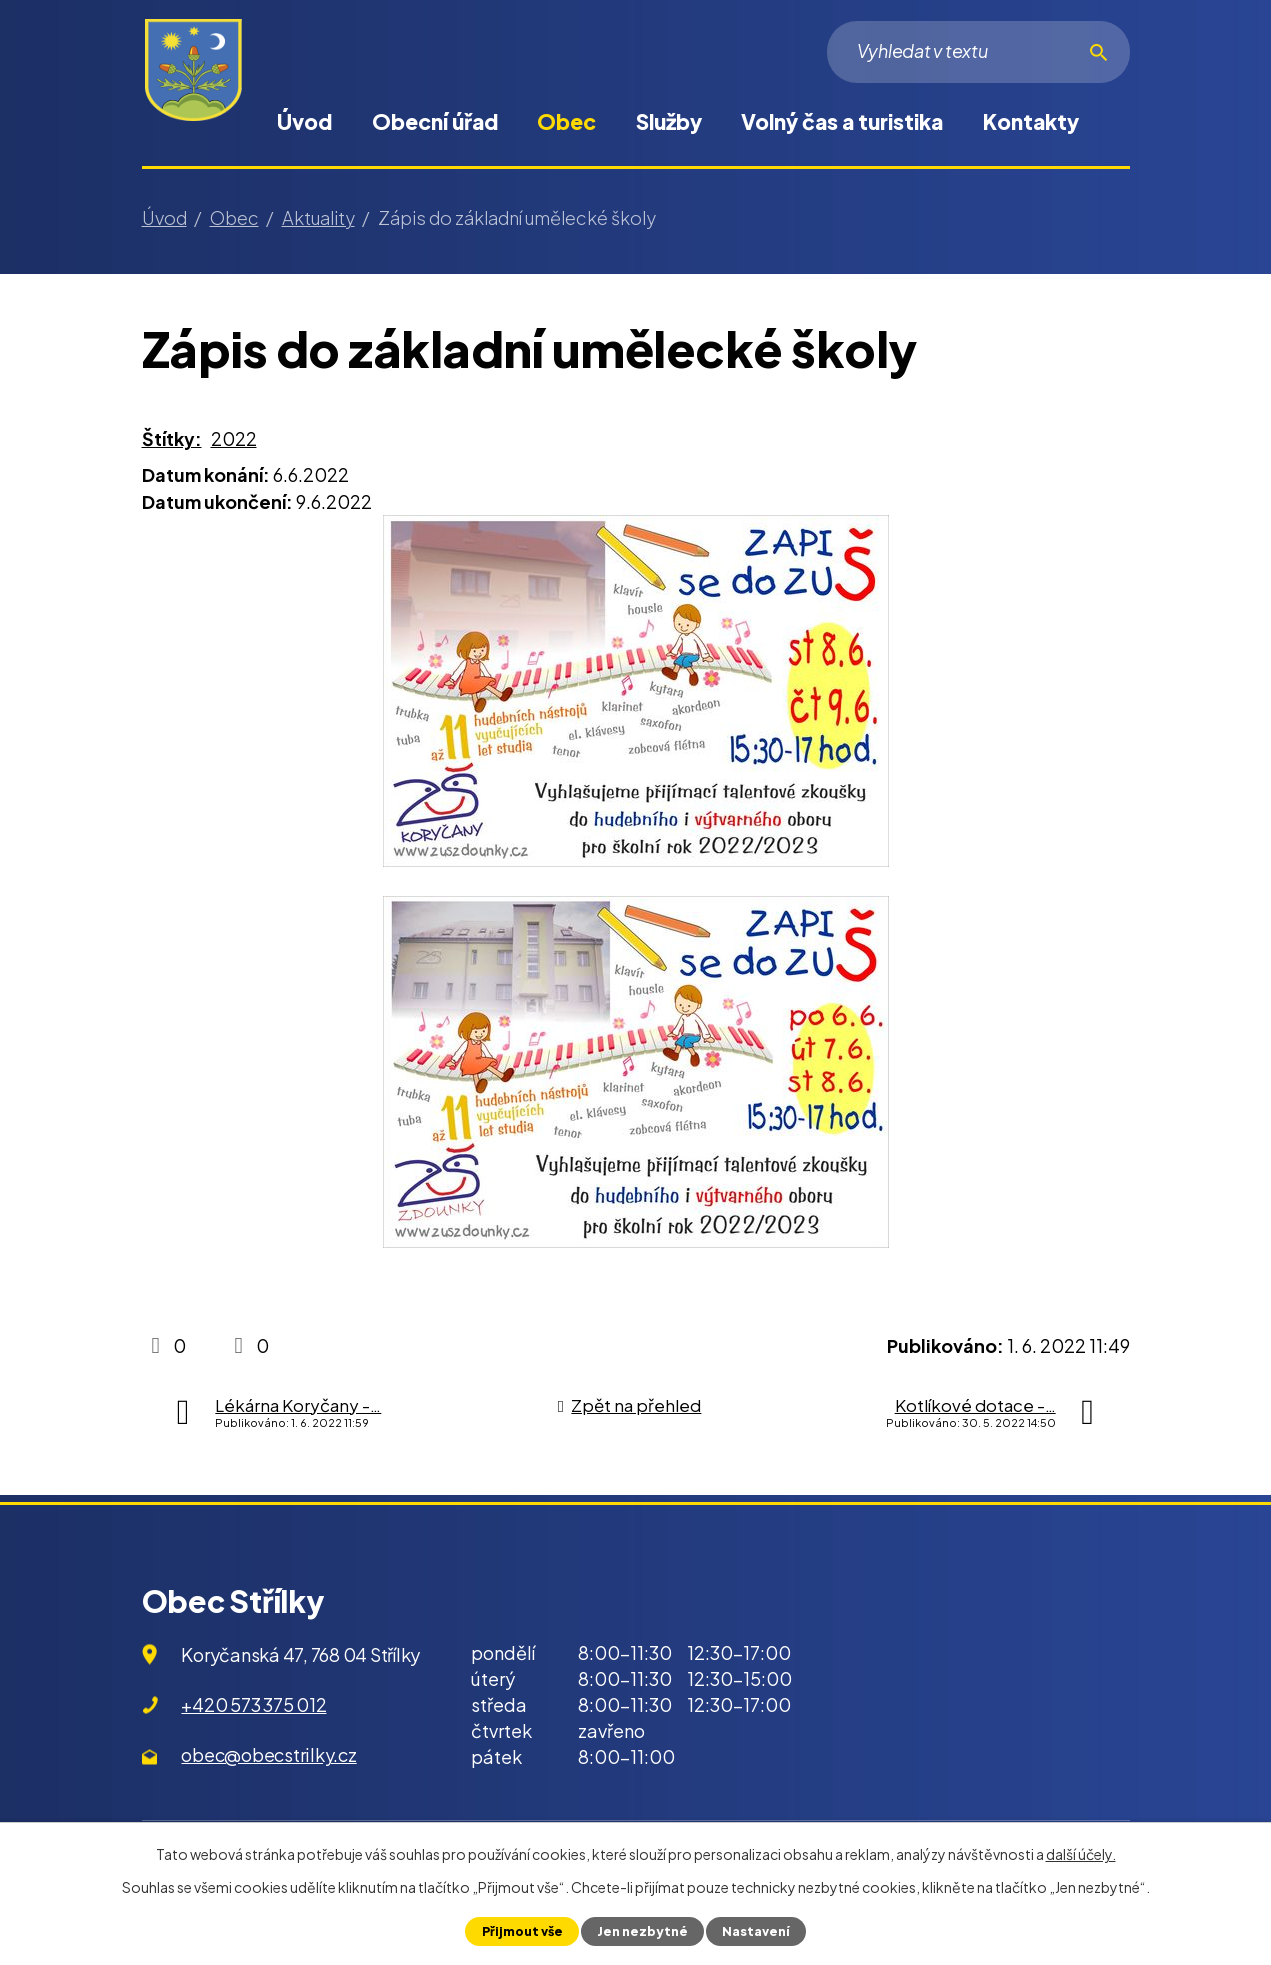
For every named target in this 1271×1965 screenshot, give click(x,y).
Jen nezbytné (642, 1931)
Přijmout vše (521, 1931)
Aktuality (318, 217)
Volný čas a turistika (842, 121)
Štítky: (172, 438)
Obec (566, 121)
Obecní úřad (435, 121)
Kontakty (1031, 121)
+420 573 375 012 (253, 1704)
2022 (234, 438)
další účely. (1081, 1854)
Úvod (304, 121)
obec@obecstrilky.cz (268, 1754)
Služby (669, 121)
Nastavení (756, 1931)
